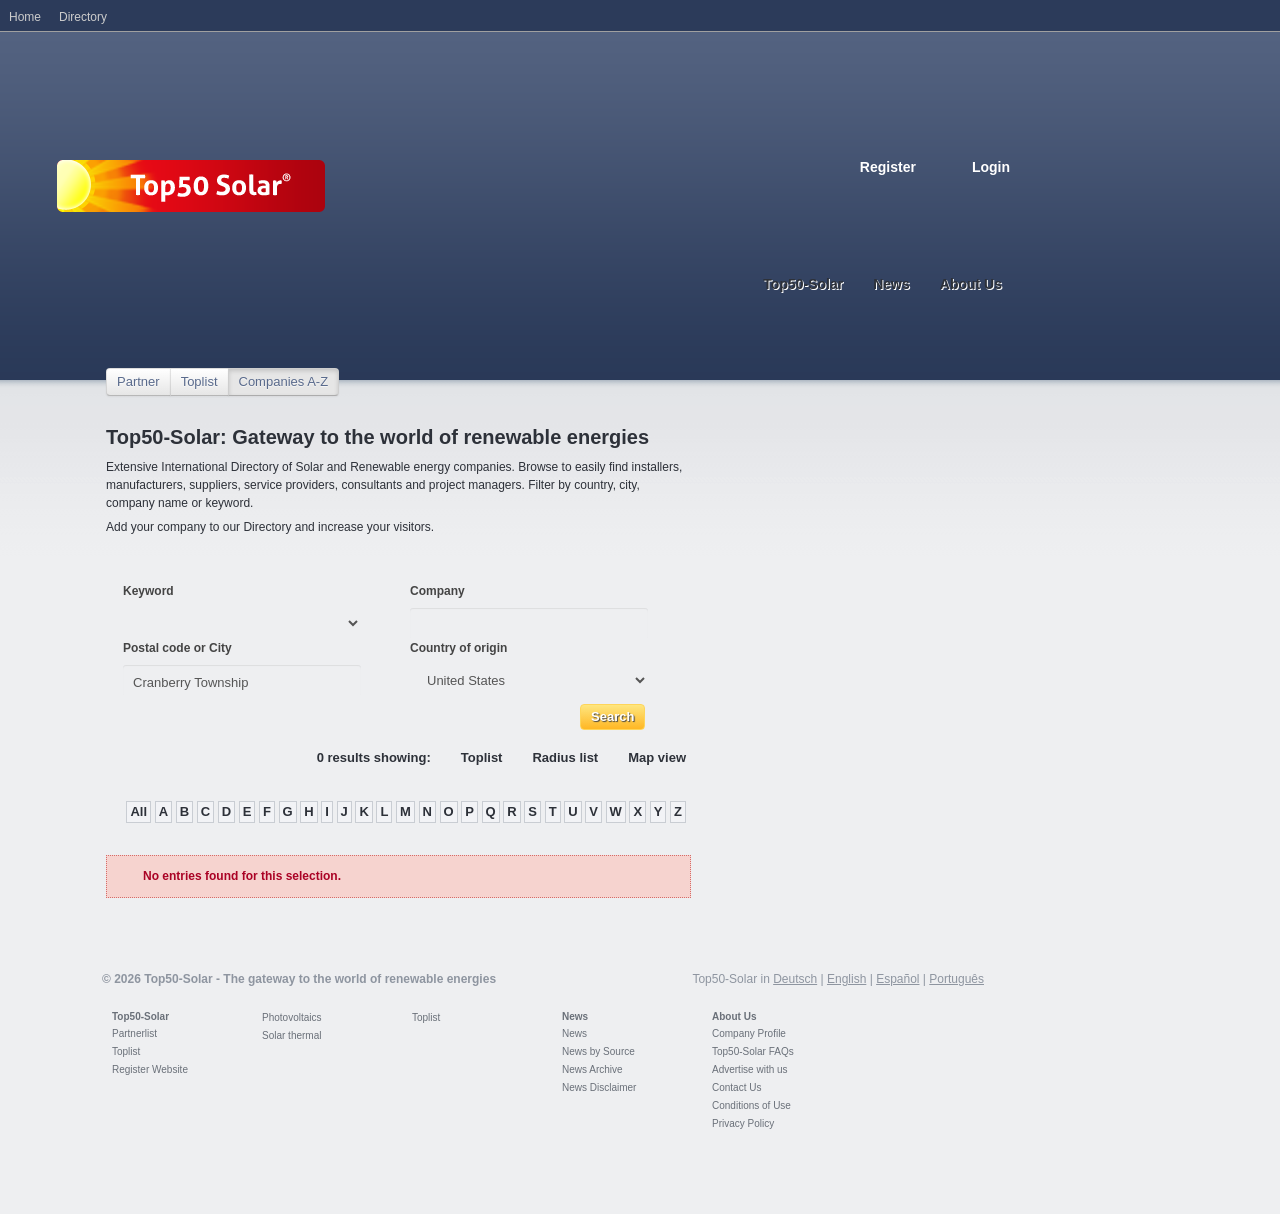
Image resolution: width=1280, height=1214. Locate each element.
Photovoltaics (291, 1017)
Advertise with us (750, 1069)
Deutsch (870, 197)
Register (888, 167)
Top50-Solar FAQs (753, 1051)
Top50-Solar (140, 1016)
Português (956, 979)
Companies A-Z (284, 381)
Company (437, 591)
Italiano (958, 197)
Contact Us (736, 1087)
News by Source (598, 1051)
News (575, 1016)
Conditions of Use (751, 1105)
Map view (657, 757)
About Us (734, 1016)
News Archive (592, 1069)
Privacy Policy (743, 1123)
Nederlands (1002, 197)
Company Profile (749, 1033)
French (914, 197)
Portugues (980, 197)
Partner (138, 381)
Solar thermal (291, 1035)
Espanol (936, 197)
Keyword (148, 591)
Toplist (199, 381)
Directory (83, 17)
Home (25, 17)
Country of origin (458, 648)
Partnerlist (134, 1033)
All (138, 811)
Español (897, 979)
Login (991, 167)
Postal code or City (177, 648)
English (892, 197)
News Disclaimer (599, 1087)
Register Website (150, 1069)
